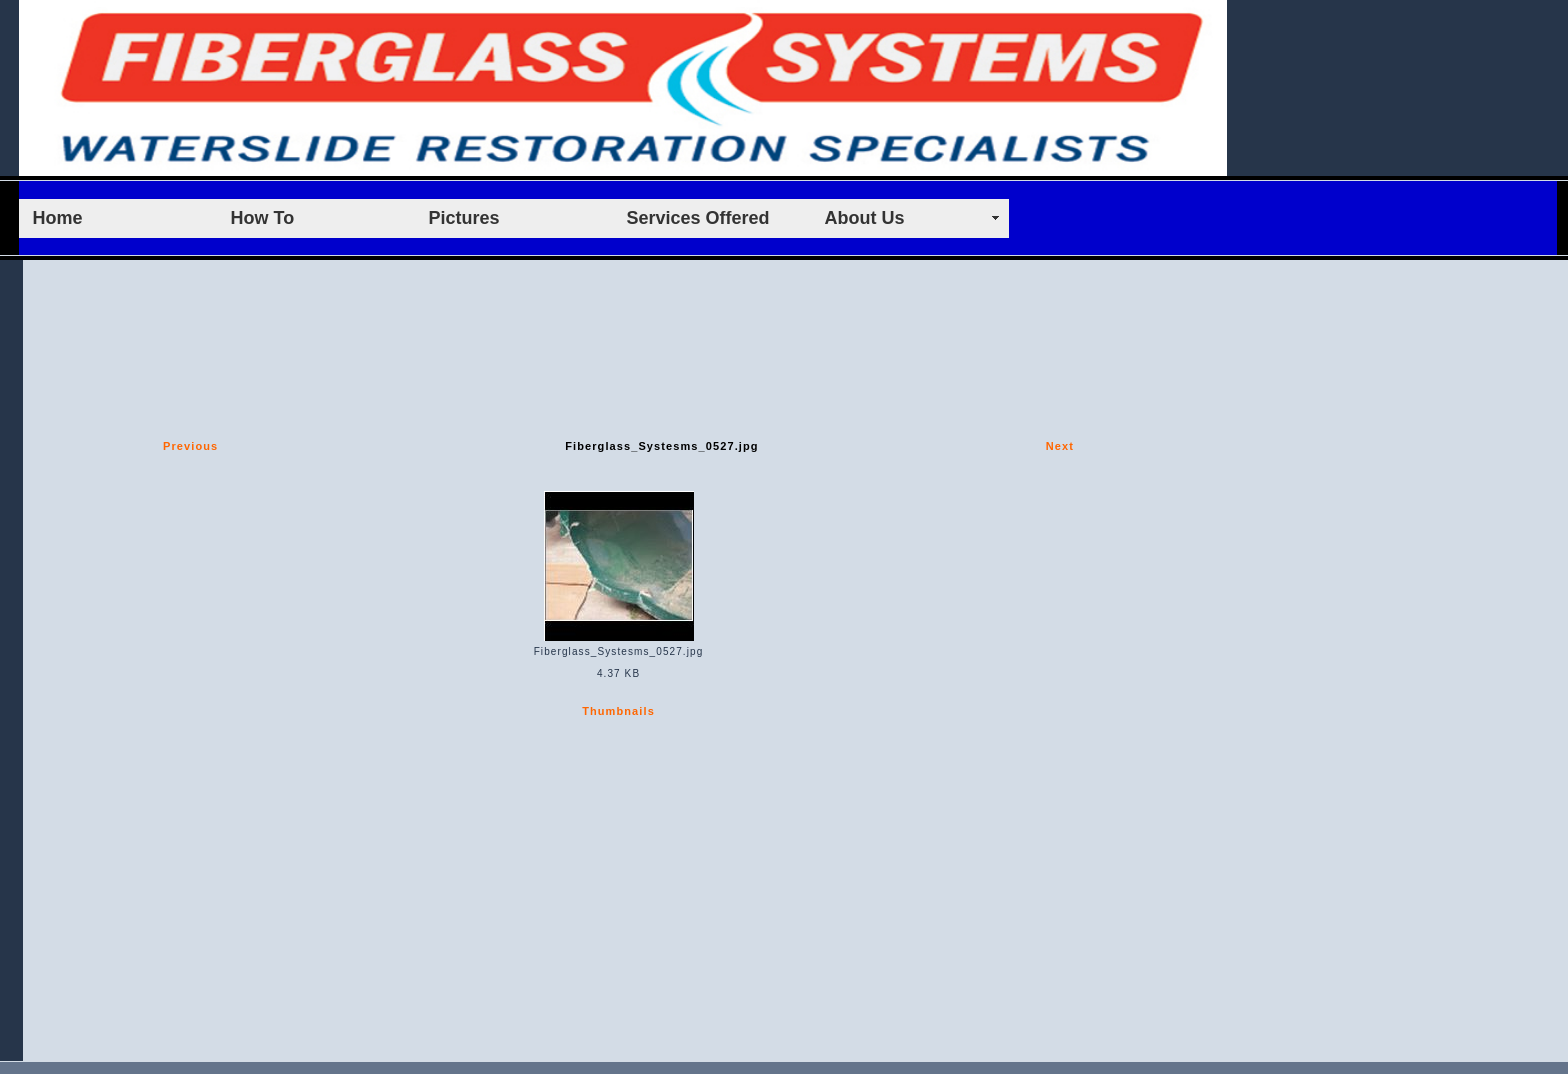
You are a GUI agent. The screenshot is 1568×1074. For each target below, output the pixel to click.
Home (58, 218)
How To (263, 218)
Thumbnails (618, 711)
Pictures (464, 218)
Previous (190, 446)
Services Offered (698, 218)
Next (1060, 446)
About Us (865, 218)
